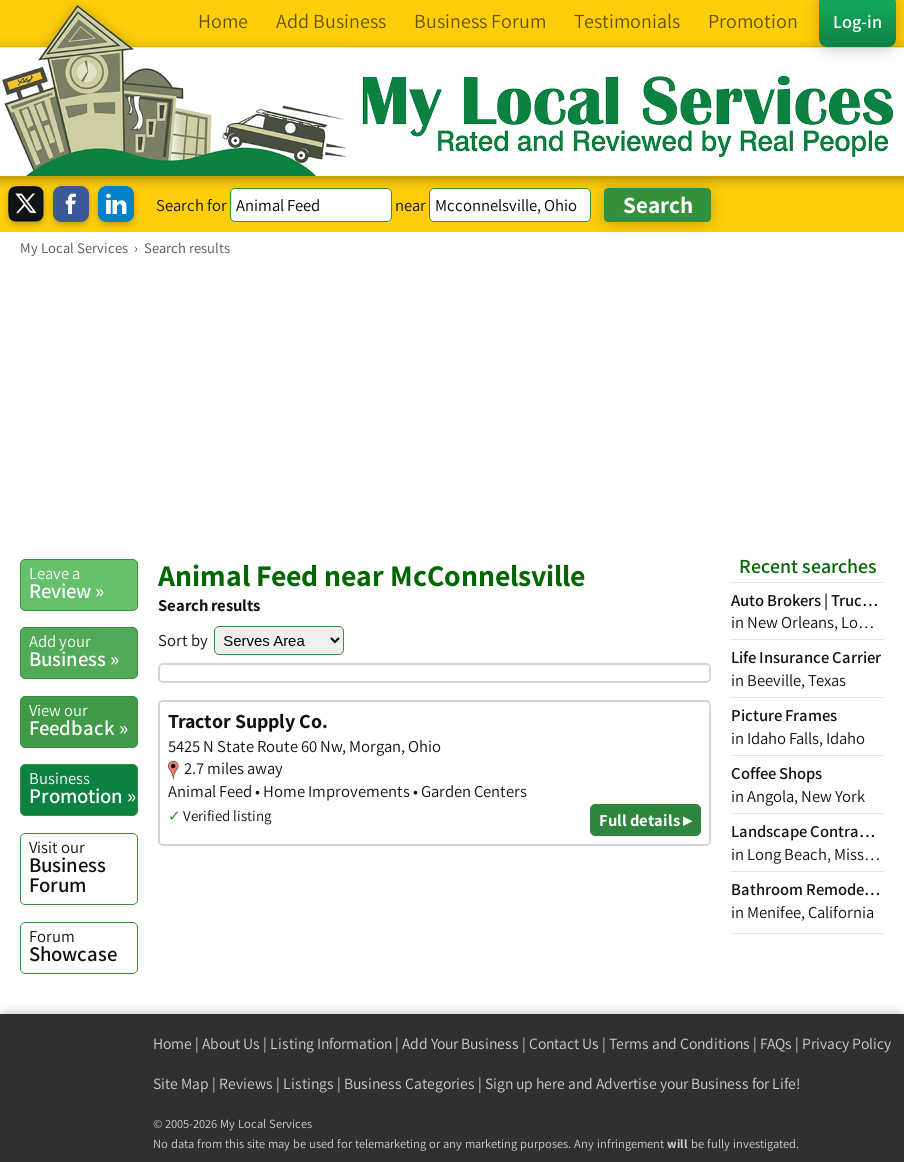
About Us (231, 1043)
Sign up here (525, 1083)
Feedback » (83, 720)
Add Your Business (460, 1043)
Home (172, 1043)
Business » (83, 651)
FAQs (776, 1043)
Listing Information (331, 1043)
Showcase (83, 946)
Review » (83, 583)
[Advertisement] (452, 407)
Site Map (181, 1083)
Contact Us (564, 1043)
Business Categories (409, 1083)
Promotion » (83, 788)
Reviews (246, 1083)
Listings (308, 1083)
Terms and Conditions (679, 1043)
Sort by (183, 640)
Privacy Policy (846, 1043)
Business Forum (83, 867)
